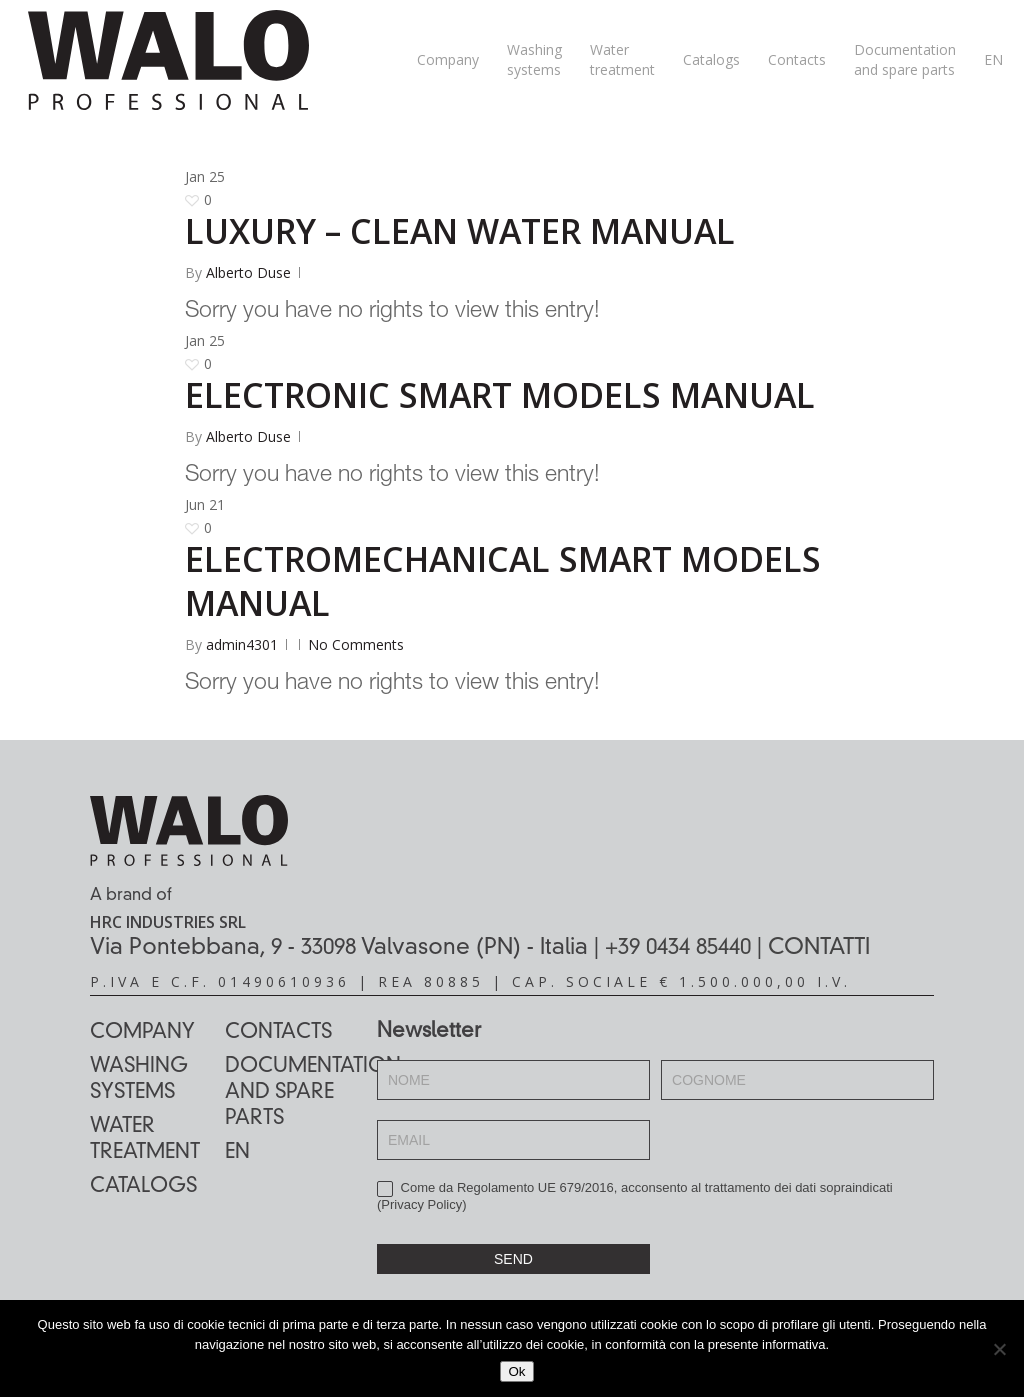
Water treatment (145, 1140)
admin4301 (242, 644)
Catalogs (143, 1187)
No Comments (356, 644)
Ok (516, 1371)
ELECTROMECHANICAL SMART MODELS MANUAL (503, 581)
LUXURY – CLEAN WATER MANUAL (460, 231)
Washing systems (139, 1080)
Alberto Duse (248, 272)
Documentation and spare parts (292, 1093)
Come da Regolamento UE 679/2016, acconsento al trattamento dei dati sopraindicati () (635, 1196)
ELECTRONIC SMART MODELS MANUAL (500, 395)
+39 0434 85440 (678, 948)
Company (142, 1033)
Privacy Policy (421, 1204)
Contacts (278, 1033)
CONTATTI (819, 948)
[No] (999, 1349)
